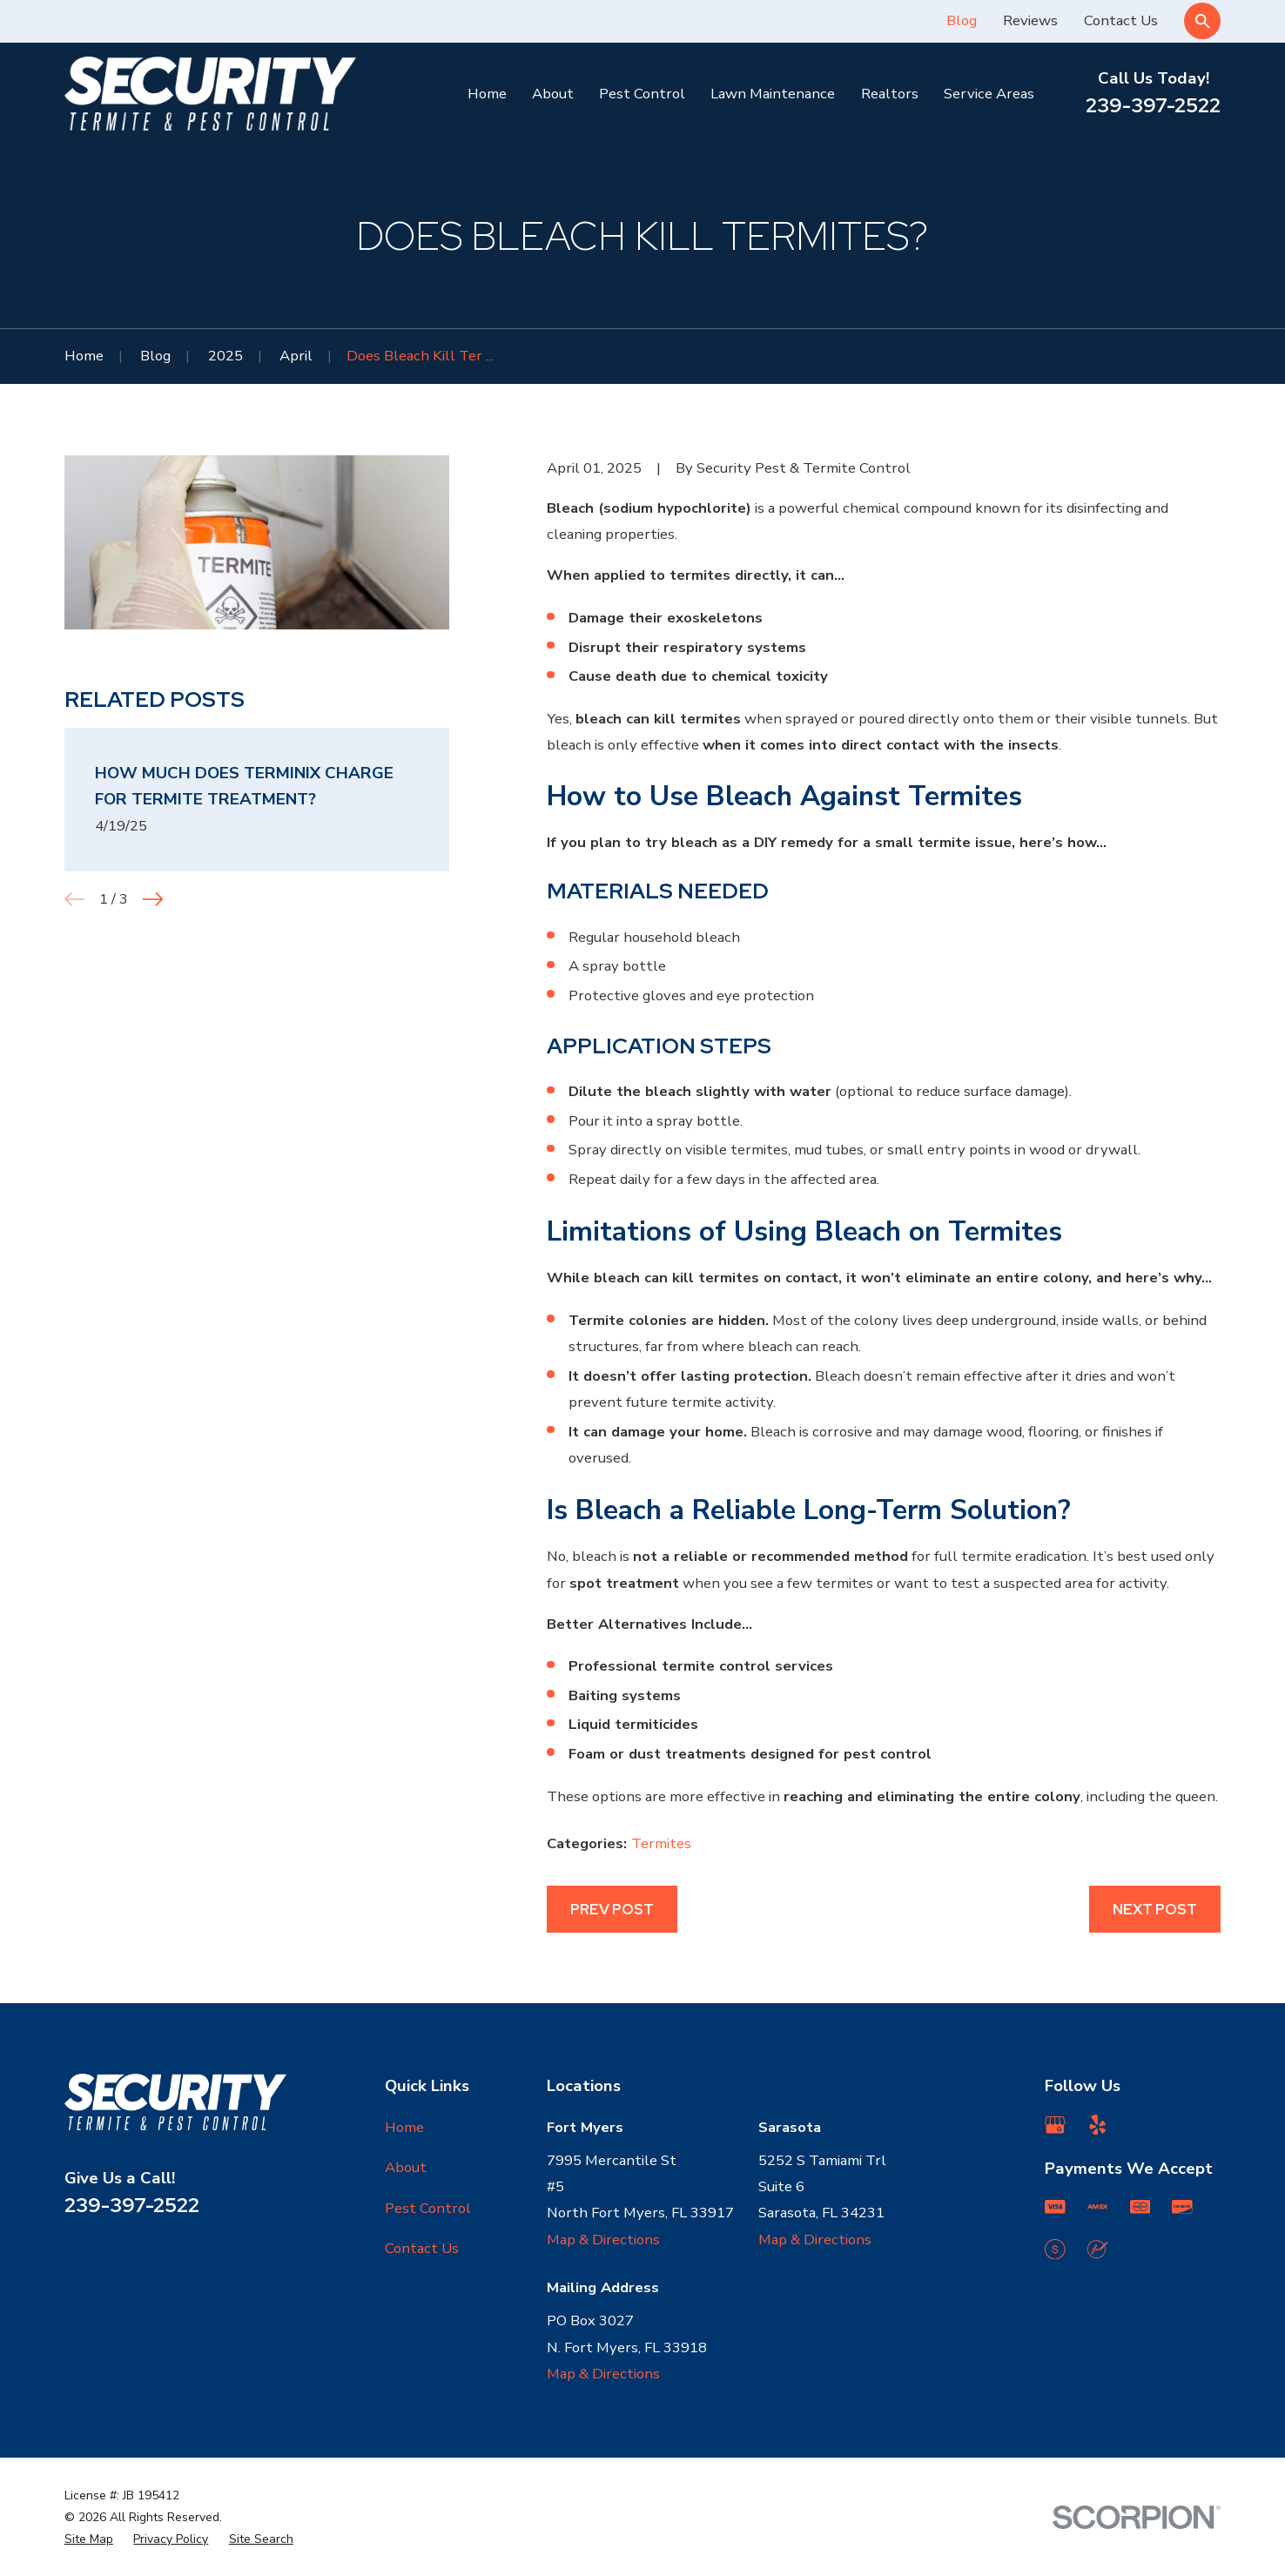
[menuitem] (88, 2539)
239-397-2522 (1153, 105)
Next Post (1155, 1909)
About (406, 2167)
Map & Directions (603, 2240)
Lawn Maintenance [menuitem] (772, 94)
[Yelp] (1097, 2125)
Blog (961, 20)
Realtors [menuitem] (889, 94)
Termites (661, 1843)
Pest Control (428, 2208)
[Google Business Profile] (1055, 2125)
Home (404, 2127)
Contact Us (1121, 20)
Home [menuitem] (487, 94)
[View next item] (153, 899)
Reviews (1030, 20)
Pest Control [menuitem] (642, 94)
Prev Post (612, 1909)
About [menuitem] (553, 94)
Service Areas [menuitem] (989, 94)
